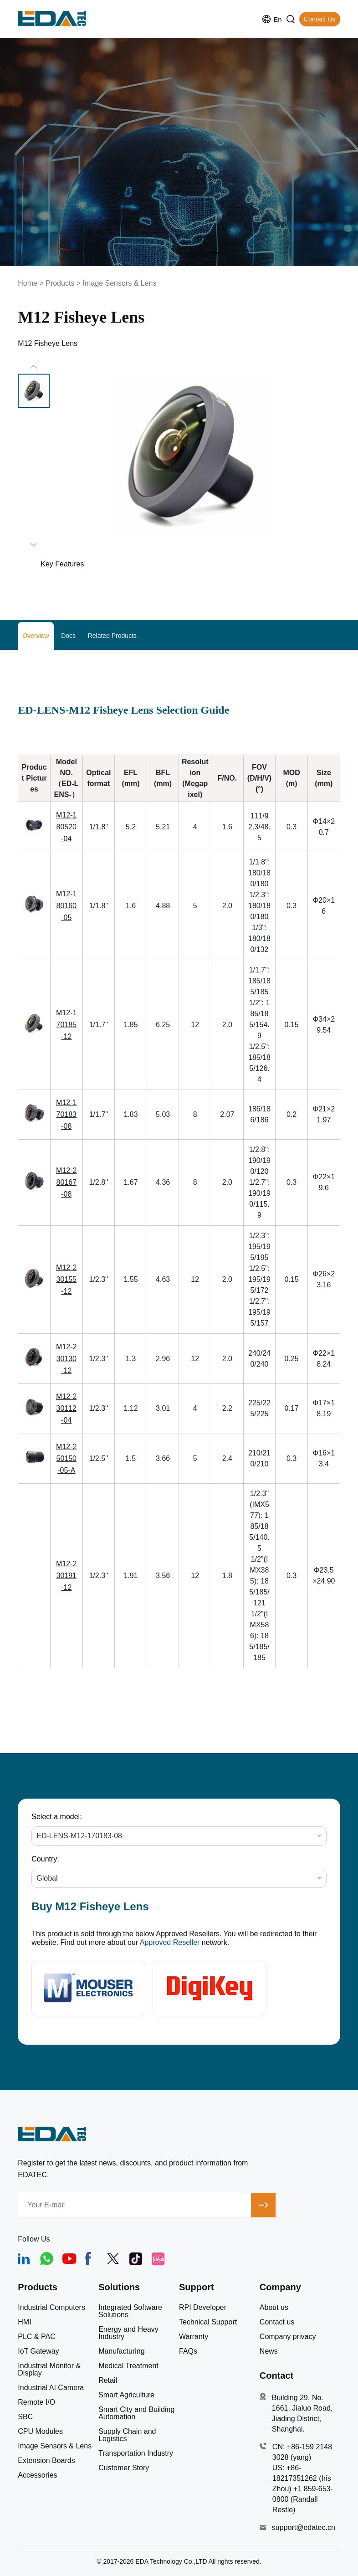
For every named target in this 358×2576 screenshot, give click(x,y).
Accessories (37, 2475)
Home (27, 283)
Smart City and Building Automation (136, 2413)
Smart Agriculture (126, 2395)
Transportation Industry (135, 2453)
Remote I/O (36, 2402)
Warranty (193, 2336)
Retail (107, 2380)
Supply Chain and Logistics (127, 2435)
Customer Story (123, 2468)
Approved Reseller (170, 1942)
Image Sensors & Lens (120, 283)
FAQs (188, 2351)
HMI (24, 2322)
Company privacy (288, 2336)
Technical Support (208, 2322)
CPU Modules (40, 2431)
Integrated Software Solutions (130, 2311)
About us (274, 2307)
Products (60, 283)
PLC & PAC (36, 2336)
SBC (25, 2417)
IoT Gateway (38, 2351)
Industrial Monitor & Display (49, 2369)
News (269, 2351)
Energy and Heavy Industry (128, 2333)
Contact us (277, 2322)
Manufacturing (121, 2351)
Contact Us (319, 19)
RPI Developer (202, 2307)
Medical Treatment (128, 2366)
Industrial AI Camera (51, 2387)
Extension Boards (46, 2460)
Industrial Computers (51, 2307)
